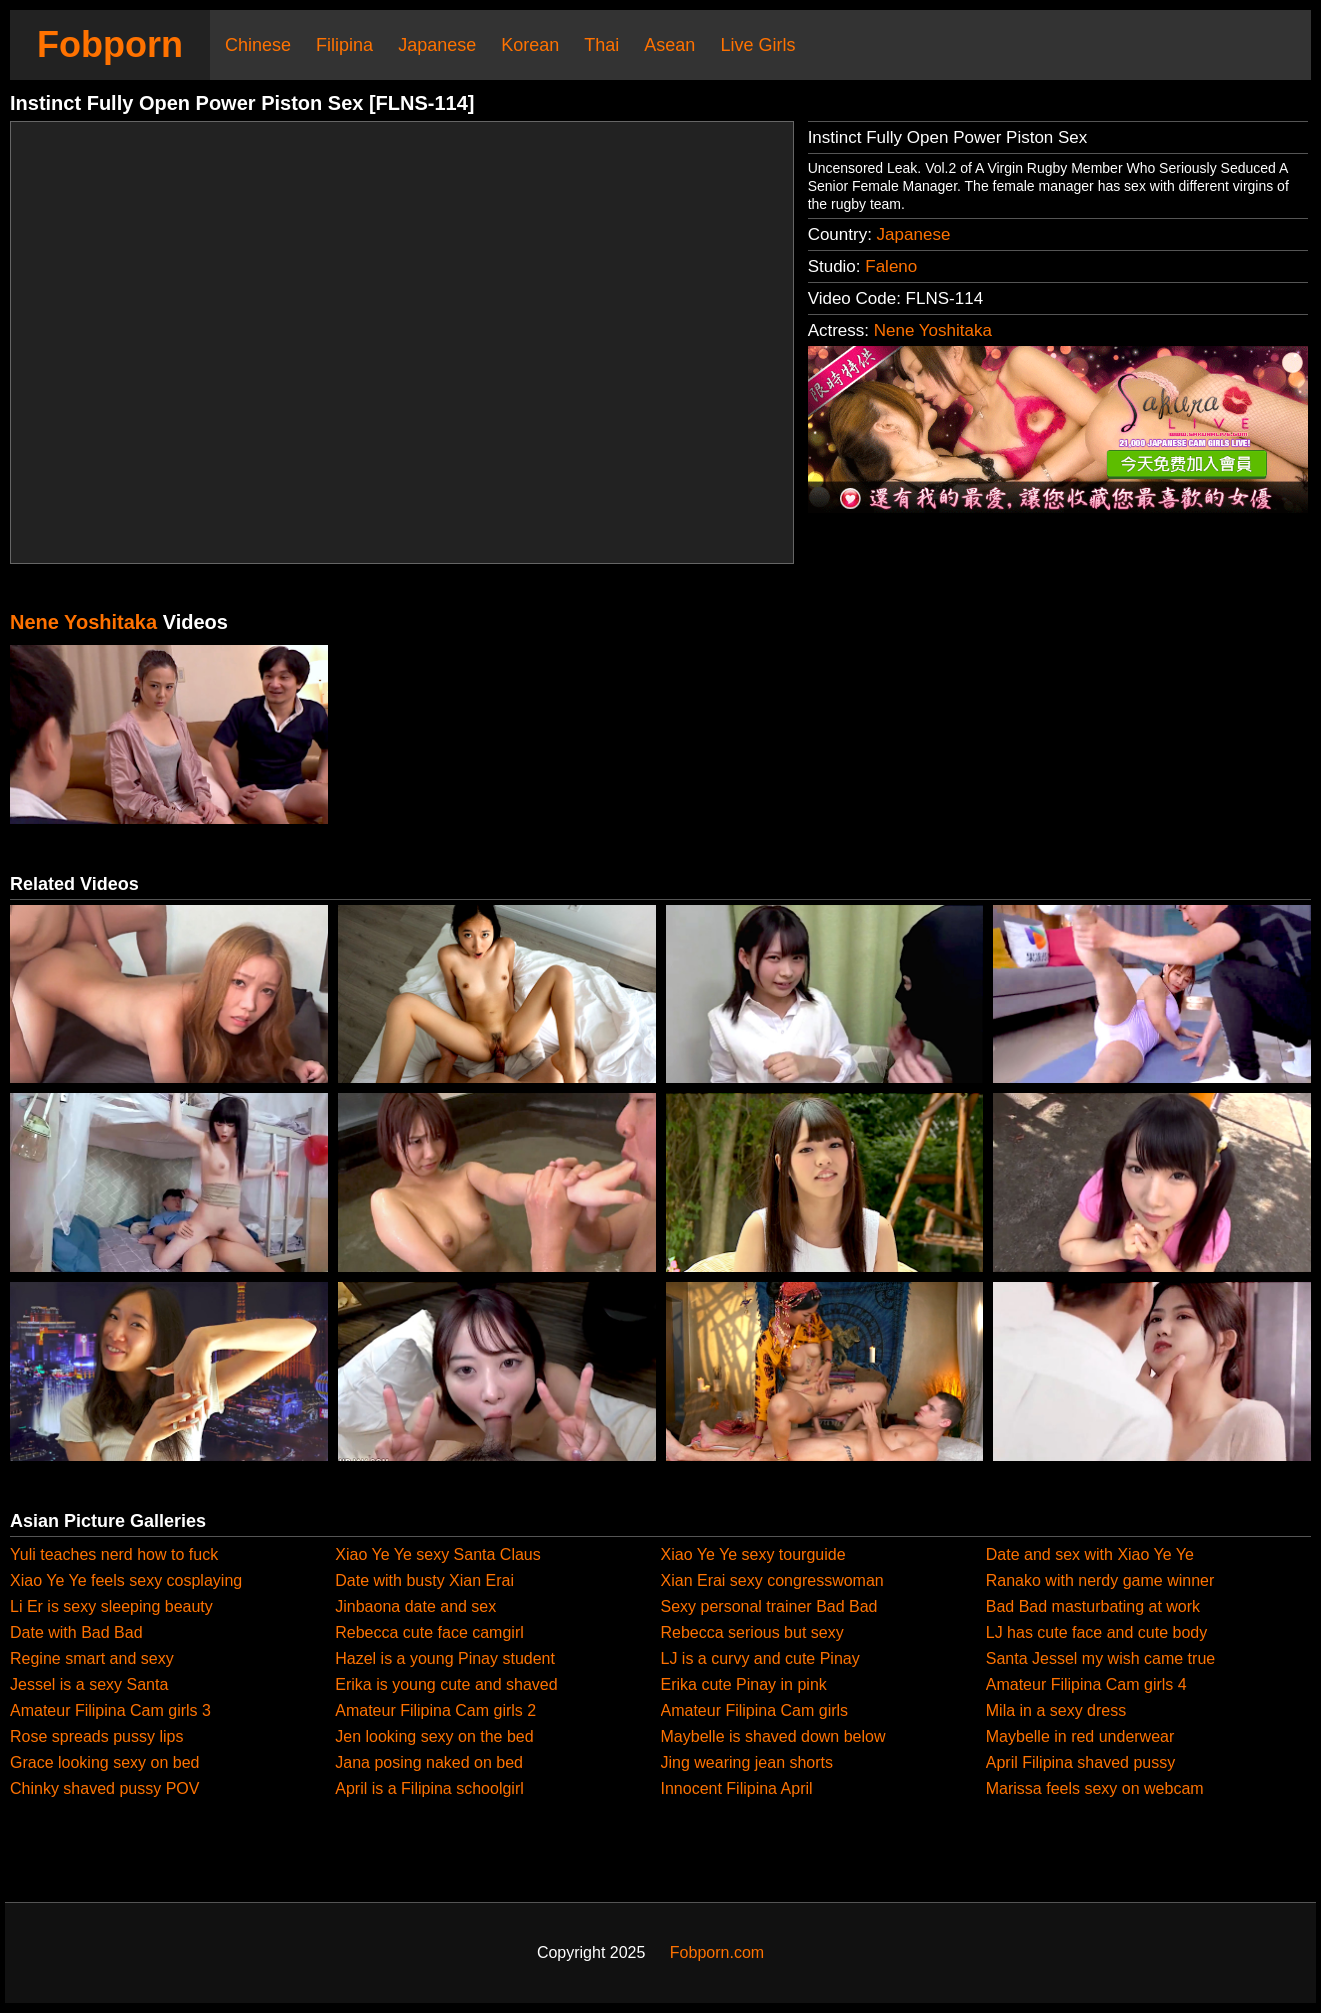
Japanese (437, 45)
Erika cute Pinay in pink (744, 1684)
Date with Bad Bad (76, 1632)
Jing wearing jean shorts (747, 1762)
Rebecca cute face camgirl (429, 1632)
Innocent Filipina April (737, 1788)
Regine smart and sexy (92, 1658)
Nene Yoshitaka (933, 330)
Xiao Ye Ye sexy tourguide (753, 1554)
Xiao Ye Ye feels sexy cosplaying (126, 1580)
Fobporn (110, 44)
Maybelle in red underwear (1080, 1736)
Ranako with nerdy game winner (1100, 1580)
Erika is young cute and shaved (446, 1684)
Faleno (891, 266)
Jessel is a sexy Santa (89, 1684)
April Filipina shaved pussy (1080, 1762)
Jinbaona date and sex (415, 1606)
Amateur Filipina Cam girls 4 (1086, 1684)
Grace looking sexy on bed (104, 1762)
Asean (669, 45)
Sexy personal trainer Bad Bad (769, 1606)
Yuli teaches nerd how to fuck (114, 1554)
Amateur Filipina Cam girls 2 (435, 1710)
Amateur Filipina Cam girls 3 (110, 1710)
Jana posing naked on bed (429, 1762)
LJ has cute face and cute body (1096, 1632)
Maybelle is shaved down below (773, 1736)
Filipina (344, 45)
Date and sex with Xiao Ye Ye (1090, 1554)
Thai (601, 45)
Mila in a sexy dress (1056, 1710)
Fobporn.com (717, 1952)
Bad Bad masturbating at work (1093, 1606)
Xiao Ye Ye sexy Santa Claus (438, 1554)
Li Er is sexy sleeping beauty (111, 1606)
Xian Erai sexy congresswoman (772, 1580)
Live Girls (757, 45)
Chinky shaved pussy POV (104, 1788)
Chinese (258, 45)
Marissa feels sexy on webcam (1095, 1788)
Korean (530, 45)
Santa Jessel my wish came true (1100, 1658)
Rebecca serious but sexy (752, 1632)
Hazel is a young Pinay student (445, 1658)
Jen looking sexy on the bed (434, 1736)
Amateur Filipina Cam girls (755, 1710)
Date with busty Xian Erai (424, 1580)
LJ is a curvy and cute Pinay (760, 1658)
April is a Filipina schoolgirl (429, 1788)
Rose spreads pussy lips (96, 1736)
